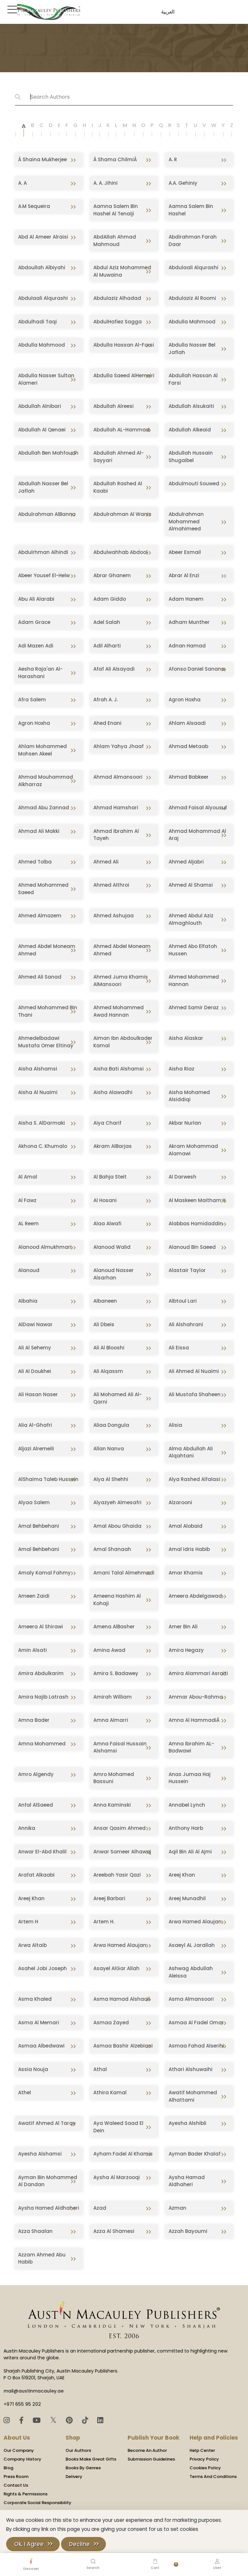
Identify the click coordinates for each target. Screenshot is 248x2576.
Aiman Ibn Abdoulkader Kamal (122, 1042)
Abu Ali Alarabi (36, 599)
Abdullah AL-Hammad (121, 429)
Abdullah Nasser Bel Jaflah (43, 487)
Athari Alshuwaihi (190, 2069)
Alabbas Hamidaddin (196, 1223)
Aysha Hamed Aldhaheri (48, 2208)
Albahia (27, 1301)
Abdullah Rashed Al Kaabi (117, 487)
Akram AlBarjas (112, 1146)
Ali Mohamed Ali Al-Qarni (117, 1398)
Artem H (28, 1921)
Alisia (175, 1425)
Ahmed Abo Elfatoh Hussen (193, 950)
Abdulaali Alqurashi (193, 267)
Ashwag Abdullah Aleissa (191, 1972)
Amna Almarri (110, 1720)
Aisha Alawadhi (112, 1092)
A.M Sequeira (34, 206)
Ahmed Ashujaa (113, 915)
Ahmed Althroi (111, 885)
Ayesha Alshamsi (40, 2153)
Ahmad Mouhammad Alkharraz (45, 781)
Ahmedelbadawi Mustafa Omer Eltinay (45, 1042)
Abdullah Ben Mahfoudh (48, 452)
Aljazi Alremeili (36, 1448)
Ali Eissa (179, 1347)
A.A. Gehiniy (183, 183)
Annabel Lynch (187, 1804)
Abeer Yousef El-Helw (44, 575)
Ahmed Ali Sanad (39, 976)
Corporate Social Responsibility (37, 2503)
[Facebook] (22, 2420)
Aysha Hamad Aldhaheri (187, 2181)
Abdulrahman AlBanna (47, 514)
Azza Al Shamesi (113, 2231)
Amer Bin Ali (183, 1626)
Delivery (74, 2476)
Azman (177, 2208)
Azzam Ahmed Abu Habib (42, 2258)
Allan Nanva (108, 1448)
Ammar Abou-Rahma (196, 1696)
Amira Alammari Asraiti (198, 1673)
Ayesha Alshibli (187, 2123)
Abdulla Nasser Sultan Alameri (46, 379)
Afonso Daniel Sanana (197, 669)
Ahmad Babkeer (189, 777)
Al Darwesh (182, 1176)
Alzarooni (180, 1502)
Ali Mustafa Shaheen (195, 1394)
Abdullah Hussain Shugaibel (191, 456)
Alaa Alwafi (107, 1223)
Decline (79, 2544)
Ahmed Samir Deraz (194, 1007)
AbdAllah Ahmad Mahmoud (114, 240)
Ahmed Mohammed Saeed (43, 889)
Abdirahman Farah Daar (193, 240)
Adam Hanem (186, 599)
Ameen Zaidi (33, 1596)
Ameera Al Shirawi (40, 1626)
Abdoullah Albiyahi (41, 267)
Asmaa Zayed (111, 2022)
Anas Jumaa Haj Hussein (190, 1778)
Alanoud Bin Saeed (192, 1247)
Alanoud (28, 1270)
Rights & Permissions (25, 2494)
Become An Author (147, 2450)
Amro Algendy (36, 1774)
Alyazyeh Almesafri (117, 1502)
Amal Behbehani (38, 1526)
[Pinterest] (70, 2420)
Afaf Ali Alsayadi (114, 669)
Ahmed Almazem (39, 915)
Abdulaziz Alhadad (117, 298)
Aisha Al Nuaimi (37, 1092)
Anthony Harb (186, 1828)
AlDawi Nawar (35, 1324)
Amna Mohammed (42, 1743)
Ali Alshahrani (186, 1324)
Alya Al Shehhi (110, 1479)
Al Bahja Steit (110, 1176)
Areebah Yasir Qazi (117, 1874)
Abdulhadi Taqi (37, 321)
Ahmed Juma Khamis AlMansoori (120, 980)
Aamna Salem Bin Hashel (191, 210)
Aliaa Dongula (111, 1425)
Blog (8, 2468)
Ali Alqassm (108, 1371)
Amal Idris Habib (189, 1549)
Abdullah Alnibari (39, 406)
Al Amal (27, 1176)
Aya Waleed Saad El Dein (118, 2127)
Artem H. (103, 1921)
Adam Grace (34, 622)
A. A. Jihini (105, 183)
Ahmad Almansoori (117, 777)
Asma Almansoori (191, 1999)
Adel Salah (106, 622)
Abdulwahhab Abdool (120, 552)
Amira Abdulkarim (41, 1673)
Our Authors (78, 2450)
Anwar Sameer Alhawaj (122, 1851)
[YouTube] (38, 2420)
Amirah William (112, 1696)
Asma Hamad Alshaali (121, 1999)
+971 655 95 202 (22, 2404)
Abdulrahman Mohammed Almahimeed (186, 521)
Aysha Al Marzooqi (116, 2177)
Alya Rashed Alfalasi (194, 1479)
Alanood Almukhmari (44, 1247)
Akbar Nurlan (185, 1123)
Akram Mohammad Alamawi (193, 1150)
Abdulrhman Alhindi (43, 552)
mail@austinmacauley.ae (34, 2391)
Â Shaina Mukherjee (42, 159)
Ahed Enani (107, 723)
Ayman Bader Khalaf (195, 2153)
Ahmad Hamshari (115, 807)
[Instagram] (8, 2420)
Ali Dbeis (103, 1324)
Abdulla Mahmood (192, 321)
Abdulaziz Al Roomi (192, 298)
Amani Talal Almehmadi (123, 1572)
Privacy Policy (204, 2459)
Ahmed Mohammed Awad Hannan (118, 1011)
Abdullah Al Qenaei (42, 429)
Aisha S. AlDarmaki (41, 1123)
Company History (22, 2459)
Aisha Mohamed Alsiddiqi (189, 1096)
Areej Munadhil (187, 1898)
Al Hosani (105, 1200)
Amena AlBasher (114, 1626)
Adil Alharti (107, 645)
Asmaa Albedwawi (41, 2045)
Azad (99, 2208)
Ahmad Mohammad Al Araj (197, 835)
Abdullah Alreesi (113, 406)
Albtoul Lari (183, 1301)
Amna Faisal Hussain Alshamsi (120, 1747)
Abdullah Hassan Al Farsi (193, 379)
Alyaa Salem (34, 1502)
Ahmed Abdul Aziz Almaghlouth (191, 919)
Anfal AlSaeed (35, 1804)
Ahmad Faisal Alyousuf (198, 807)
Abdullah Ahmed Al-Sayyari (118, 456)
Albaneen (105, 1301)
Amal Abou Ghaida (117, 1526)
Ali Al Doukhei (34, 1371)
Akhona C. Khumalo (42, 1146)
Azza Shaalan (35, 2231)
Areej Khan (182, 1874)
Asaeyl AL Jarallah (192, 1945)
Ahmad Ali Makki (38, 831)
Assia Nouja (33, 2069)
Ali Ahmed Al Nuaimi (194, 1371)
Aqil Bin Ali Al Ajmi (190, 1851)
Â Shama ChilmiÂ (115, 159)
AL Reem (28, 1223)
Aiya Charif (107, 1123)
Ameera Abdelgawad (195, 1596)
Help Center (202, 2450)
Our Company (19, 2450)
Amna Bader (33, 1720)
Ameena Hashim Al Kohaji (117, 1600)
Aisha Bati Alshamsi (118, 1068)
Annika (26, 1828)
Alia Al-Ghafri (35, 1425)
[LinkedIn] (100, 2420)
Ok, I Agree (29, 2544)
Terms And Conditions (213, 2476)
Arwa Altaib (32, 1945)
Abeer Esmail (185, 552)
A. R (173, 159)
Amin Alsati (32, 1650)
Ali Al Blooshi (108, 1347)
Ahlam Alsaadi (187, 723)
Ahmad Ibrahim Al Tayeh (116, 835)
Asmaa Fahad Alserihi (196, 2045)
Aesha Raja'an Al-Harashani (40, 673)
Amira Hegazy (186, 1650)
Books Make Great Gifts (91, 2459)
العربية (166, 11)
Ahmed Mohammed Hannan (194, 980)
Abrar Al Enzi (184, 575)
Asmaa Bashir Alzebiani (123, 2045)
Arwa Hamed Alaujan (195, 1921)
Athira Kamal (110, 2092)
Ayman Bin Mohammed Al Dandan (47, 2181)
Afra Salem (32, 699)
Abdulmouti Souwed (194, 483)
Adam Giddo (109, 599)
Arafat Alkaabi (36, 1874)
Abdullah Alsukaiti (191, 406)
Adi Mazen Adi (35, 645)
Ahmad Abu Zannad (43, 807)
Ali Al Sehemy (34, 1347)
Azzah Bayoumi (188, 2231)
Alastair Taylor (187, 1270)
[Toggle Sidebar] (11, 9)
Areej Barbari (109, 1898)
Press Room (16, 2476)
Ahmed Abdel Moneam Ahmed (46, 950)
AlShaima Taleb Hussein (48, 1479)
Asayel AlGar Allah (116, 1968)
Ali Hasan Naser (38, 1394)
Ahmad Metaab (188, 746)
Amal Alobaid (185, 1526)
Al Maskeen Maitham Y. (197, 1200)
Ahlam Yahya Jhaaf (118, 746)
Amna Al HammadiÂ (195, 1720)
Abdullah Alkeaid (190, 429)
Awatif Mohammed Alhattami (193, 2096)
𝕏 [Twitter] (54, 2420)
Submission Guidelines (151, 2459)
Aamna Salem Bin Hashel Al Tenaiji (115, 210)
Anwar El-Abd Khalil (42, 1851)
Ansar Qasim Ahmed (119, 1828)
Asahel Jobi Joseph (42, 1968)
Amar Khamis (186, 1572)
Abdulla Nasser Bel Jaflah (192, 348)
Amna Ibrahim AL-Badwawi (191, 1747)
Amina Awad (109, 1650)
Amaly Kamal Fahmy (44, 1572)
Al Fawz (27, 1200)
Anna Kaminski (112, 1804)
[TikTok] (86, 2420)
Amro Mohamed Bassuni (113, 1778)
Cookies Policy (205, 2468)
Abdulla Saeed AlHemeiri (123, 375)
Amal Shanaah (112, 1549)
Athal (100, 2069)
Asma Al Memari (38, 2022)
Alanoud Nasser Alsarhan (113, 1274)
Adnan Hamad (187, 645)
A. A (22, 183)
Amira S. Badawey (115, 1673)
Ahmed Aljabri (186, 861)
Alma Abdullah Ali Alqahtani (191, 1452)
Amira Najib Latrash (43, 1696)
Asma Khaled (35, 1999)
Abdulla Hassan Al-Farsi (123, 344)
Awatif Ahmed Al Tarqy (47, 2123)
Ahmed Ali (106, 861)
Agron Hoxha (185, 699)
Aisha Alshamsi (37, 1068)
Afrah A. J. (105, 699)
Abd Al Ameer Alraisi (43, 236)
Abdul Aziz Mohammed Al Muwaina (122, 271)
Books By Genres (83, 2468)
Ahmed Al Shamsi (191, 885)
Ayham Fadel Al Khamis (123, 2153)
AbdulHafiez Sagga (117, 321)
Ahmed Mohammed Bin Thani (47, 1011)
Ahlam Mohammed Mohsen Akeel (42, 750)
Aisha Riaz (181, 1068)
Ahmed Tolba (35, 861)
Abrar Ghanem (112, 575)
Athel (24, 2092)
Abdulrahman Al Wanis (122, 514)
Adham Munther (189, 622)
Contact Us (16, 2485)
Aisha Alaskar (186, 1038)
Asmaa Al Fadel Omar (196, 2022)
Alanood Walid (111, 1247)
